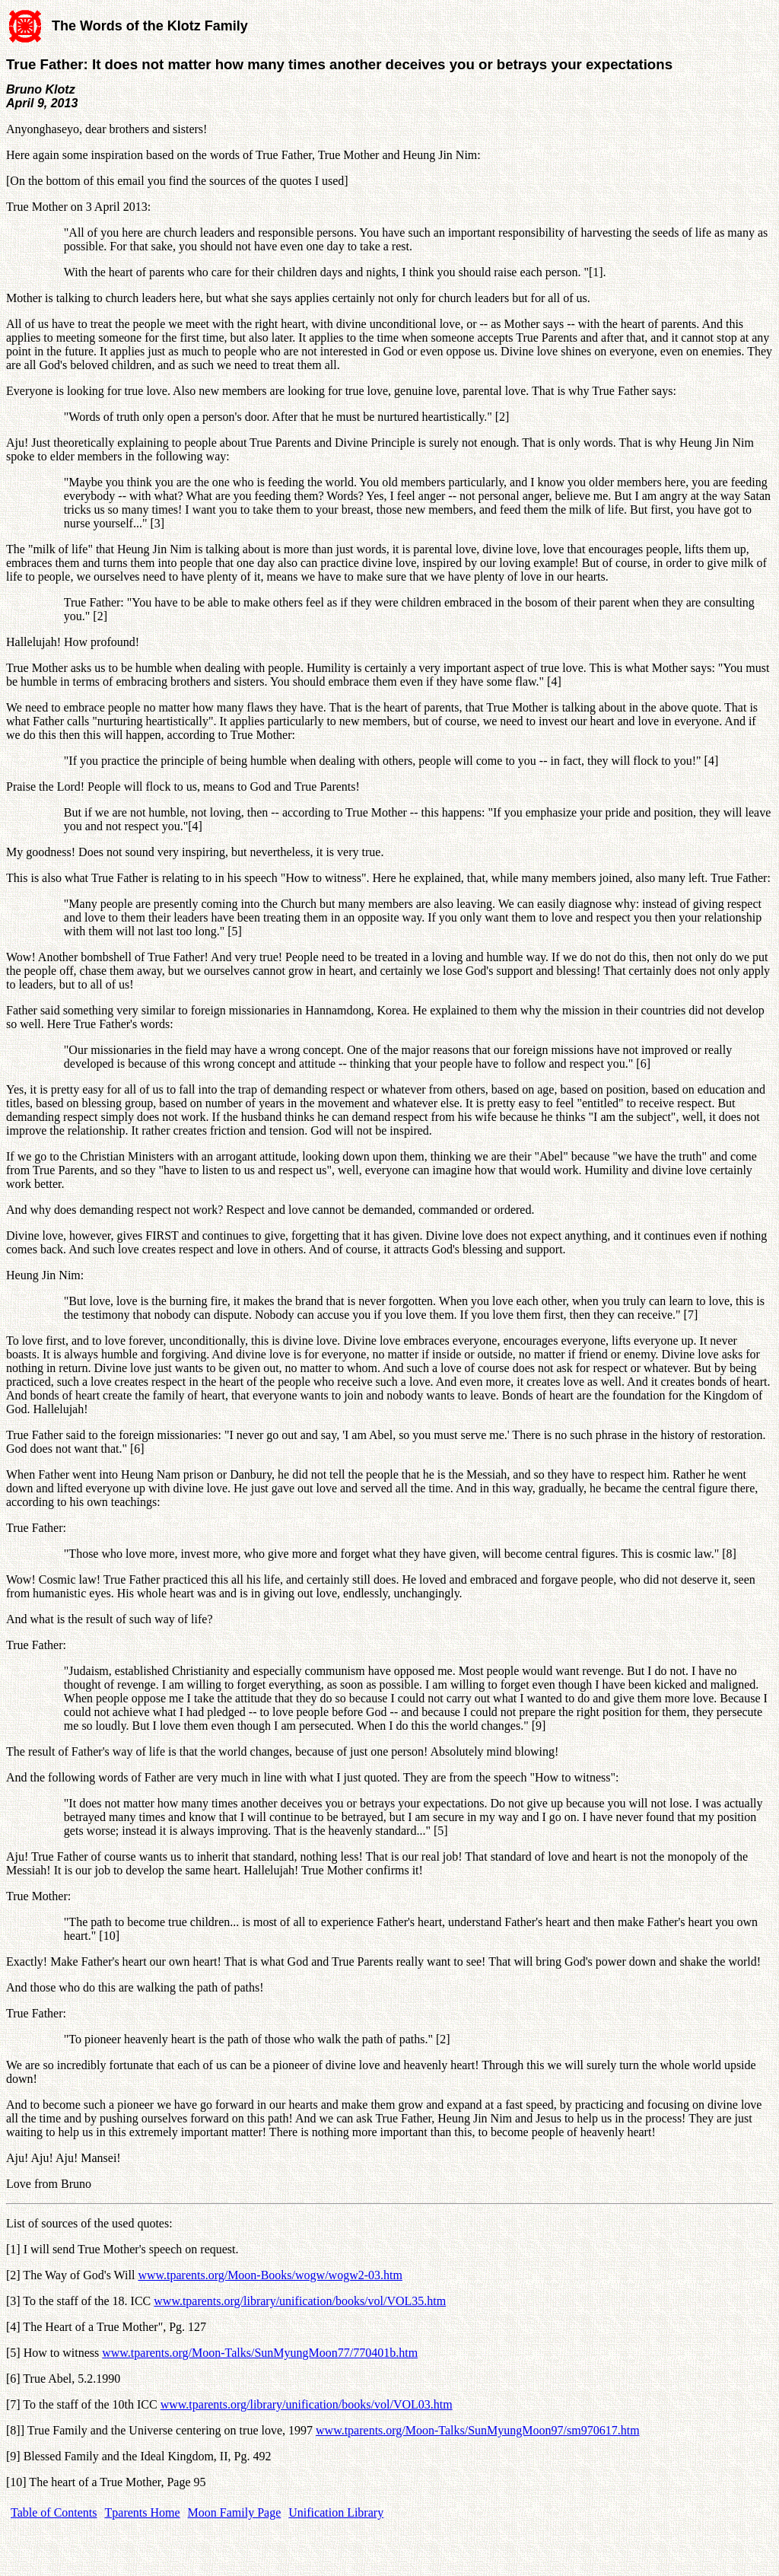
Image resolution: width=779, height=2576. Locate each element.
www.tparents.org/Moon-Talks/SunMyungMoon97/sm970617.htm (478, 2430)
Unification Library (335, 2512)
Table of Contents (54, 2512)
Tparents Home (142, 2512)
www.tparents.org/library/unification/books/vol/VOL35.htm (300, 2300)
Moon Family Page (234, 2512)
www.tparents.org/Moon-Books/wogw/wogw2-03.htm (270, 2275)
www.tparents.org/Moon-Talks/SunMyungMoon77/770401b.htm (260, 2352)
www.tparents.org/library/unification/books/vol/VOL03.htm (307, 2404)
